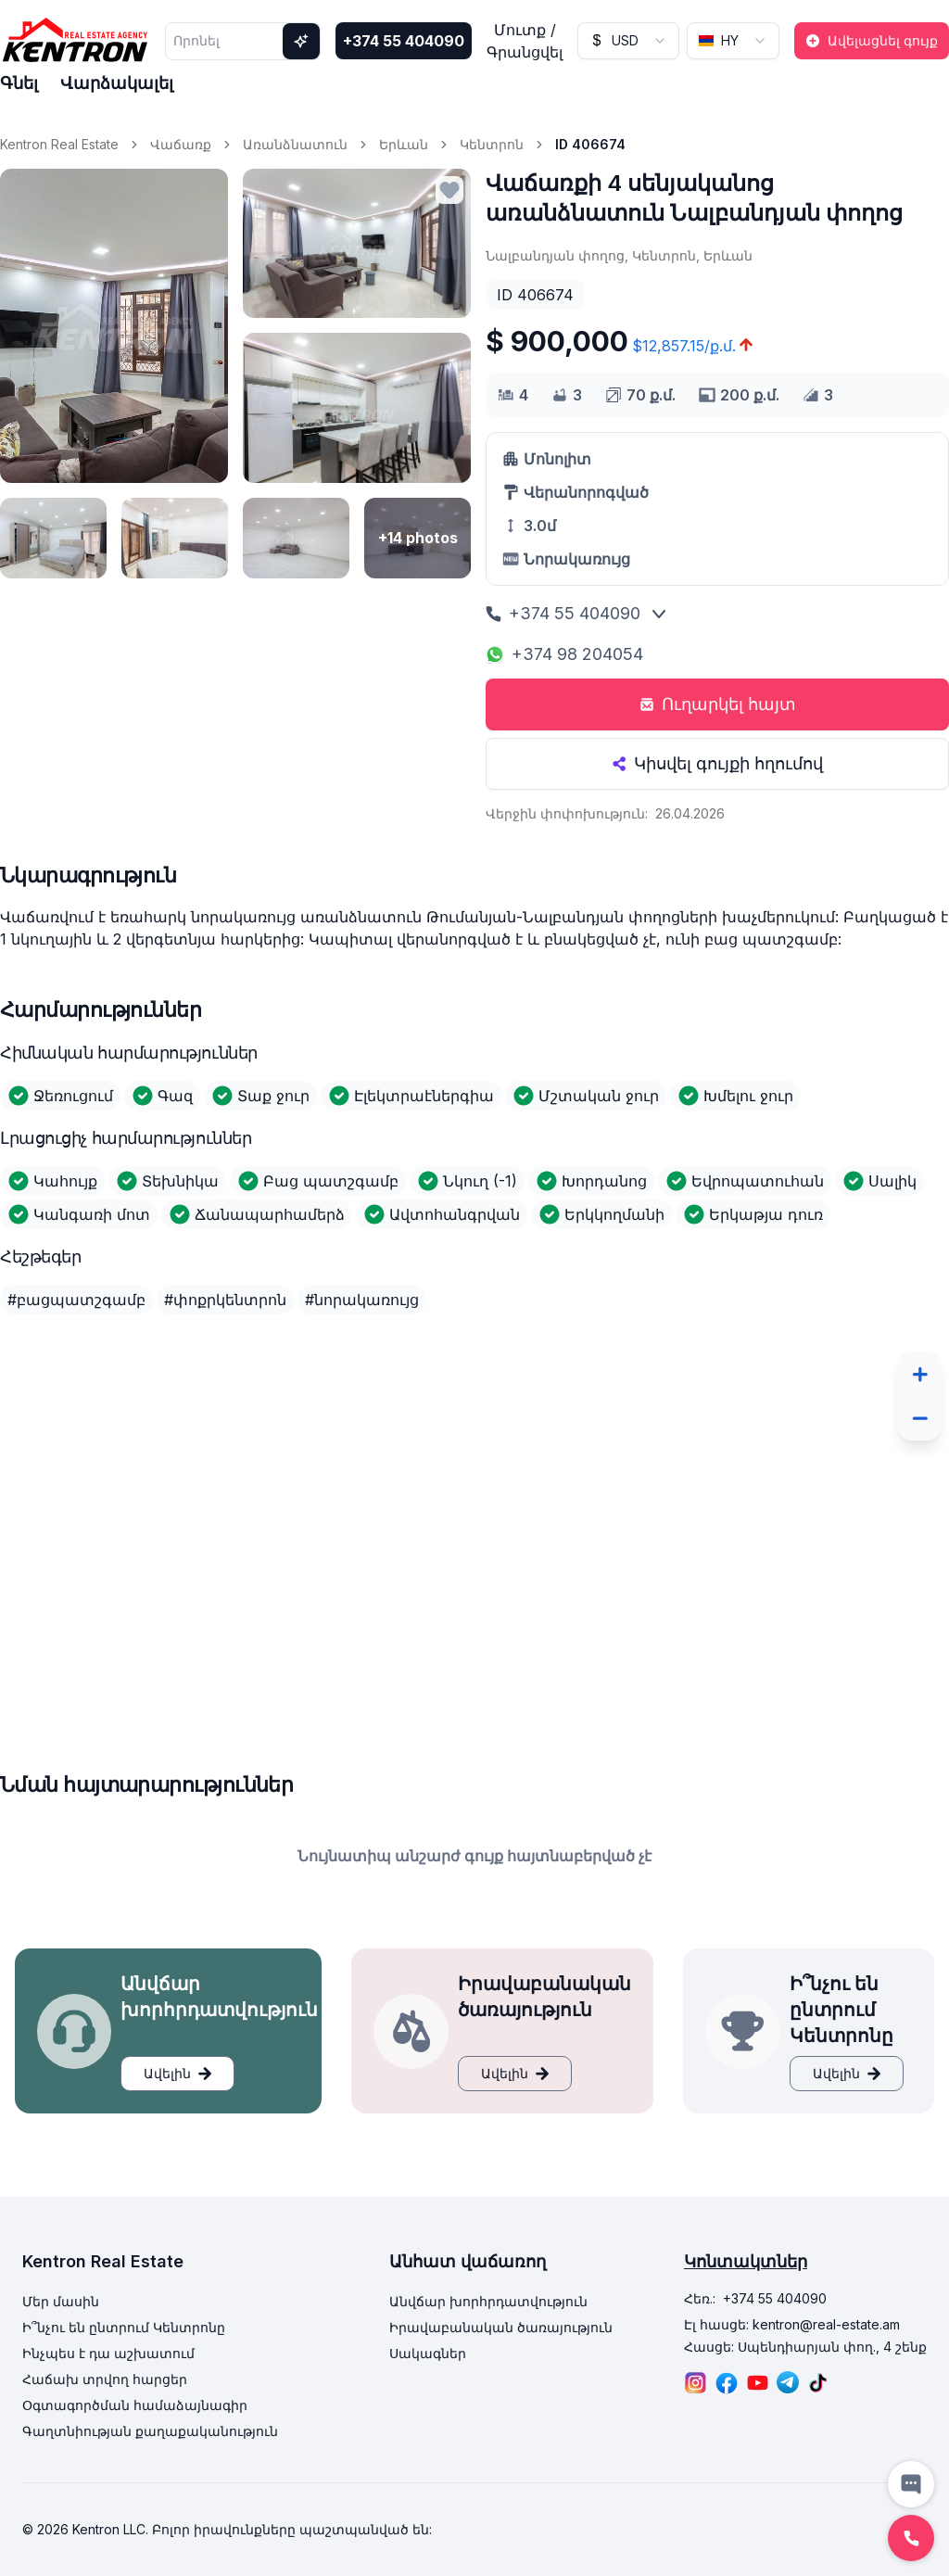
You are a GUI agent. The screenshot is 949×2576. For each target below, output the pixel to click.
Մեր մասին (60, 2301)
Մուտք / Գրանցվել (525, 40)
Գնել (19, 83)
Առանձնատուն (295, 144)
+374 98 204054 (564, 654)
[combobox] (628, 40)
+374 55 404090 (403, 41)
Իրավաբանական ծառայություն (501, 2327)
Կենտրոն (492, 144)
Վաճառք (180, 144)
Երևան (403, 144)
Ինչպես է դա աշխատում (108, 2353)
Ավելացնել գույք (871, 40)
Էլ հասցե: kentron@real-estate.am (792, 2324)
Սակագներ (427, 2353)
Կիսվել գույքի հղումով (717, 763)
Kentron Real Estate (59, 144)
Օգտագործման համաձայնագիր (134, 2405)
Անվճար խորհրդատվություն (488, 2301)
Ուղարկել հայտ (717, 704)
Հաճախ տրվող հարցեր (104, 2379)
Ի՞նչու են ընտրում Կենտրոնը (123, 2327)
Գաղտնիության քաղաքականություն (150, 2431)
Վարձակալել (116, 83)
